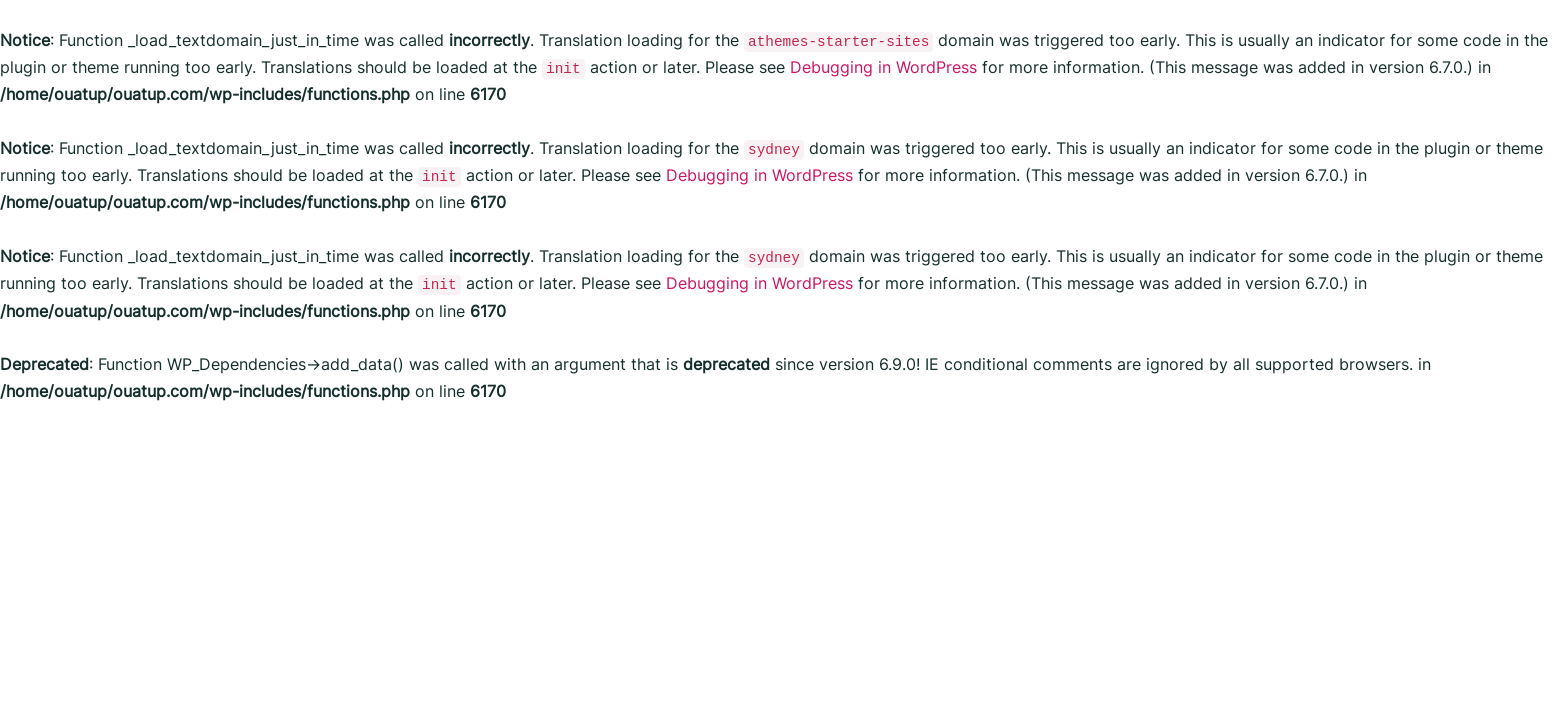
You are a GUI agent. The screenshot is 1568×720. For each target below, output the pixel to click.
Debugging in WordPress (883, 67)
